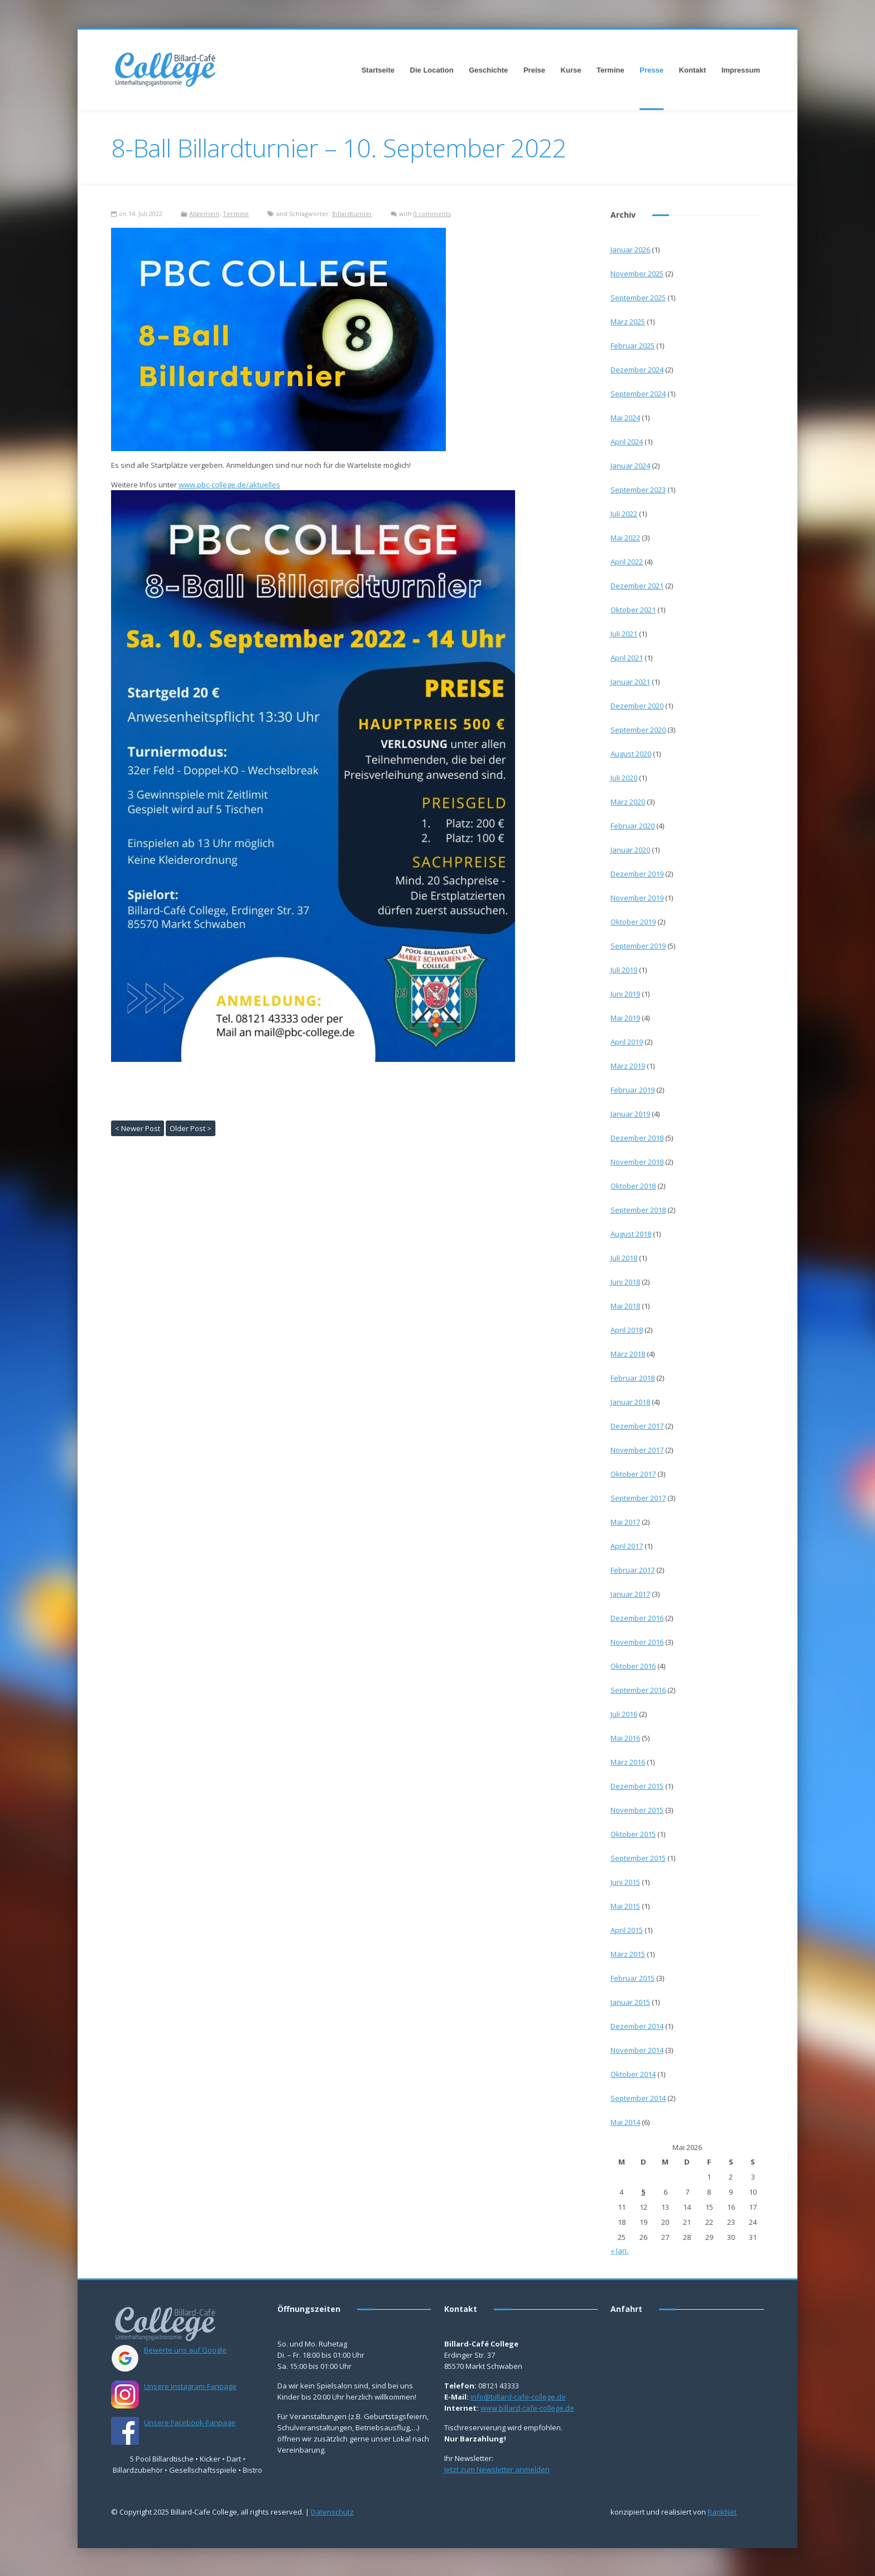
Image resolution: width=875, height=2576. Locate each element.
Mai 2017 (625, 1522)
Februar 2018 (632, 1378)
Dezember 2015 (637, 1786)
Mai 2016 (625, 1738)
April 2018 (626, 1330)
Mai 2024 (625, 418)
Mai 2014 (625, 2122)
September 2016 (638, 1690)
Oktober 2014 (633, 2074)
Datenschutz (332, 2512)
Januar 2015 (630, 2002)
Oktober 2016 (633, 1666)
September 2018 (638, 1210)
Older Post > (190, 1128)
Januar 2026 (630, 250)
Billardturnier (352, 213)
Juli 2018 (623, 1258)
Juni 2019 (625, 994)
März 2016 (627, 1762)
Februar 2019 (632, 1090)
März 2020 (627, 802)
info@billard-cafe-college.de (518, 2397)
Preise (534, 70)
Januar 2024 (630, 466)
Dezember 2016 (637, 1618)
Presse (652, 70)
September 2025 (638, 298)
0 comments (432, 213)
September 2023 (638, 490)
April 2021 (626, 658)
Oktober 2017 (633, 1474)
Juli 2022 (623, 514)
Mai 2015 (625, 1906)
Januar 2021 (630, 682)
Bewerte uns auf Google (185, 2350)
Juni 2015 (625, 1882)
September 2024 (638, 394)
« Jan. (619, 2250)
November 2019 (637, 898)
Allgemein (204, 213)
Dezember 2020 (637, 706)
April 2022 (626, 562)
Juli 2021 (623, 634)
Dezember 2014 (637, 2026)
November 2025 (637, 274)
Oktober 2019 (633, 922)
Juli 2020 (623, 778)
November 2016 (637, 1642)
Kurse (571, 70)
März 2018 (627, 1354)
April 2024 (626, 442)
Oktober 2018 (633, 1186)
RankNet (722, 2512)
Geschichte (488, 70)
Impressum (741, 70)
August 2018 (630, 1234)
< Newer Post (137, 1128)
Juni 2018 (625, 1282)
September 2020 (638, 730)
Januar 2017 (630, 1594)
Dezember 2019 (637, 874)
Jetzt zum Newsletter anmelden (497, 2469)
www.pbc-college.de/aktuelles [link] (229, 485)
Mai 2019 (625, 1018)
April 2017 (626, 1546)
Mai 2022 (625, 538)
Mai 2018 (625, 1306)
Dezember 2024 (637, 370)
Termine (610, 70)
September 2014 (638, 2098)
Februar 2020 (632, 826)
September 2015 (638, 1858)
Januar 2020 (630, 850)
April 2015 (626, 1930)
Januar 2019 (630, 1114)
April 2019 (626, 1042)
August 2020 (630, 754)
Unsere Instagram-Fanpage (190, 2386)
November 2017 (637, 1450)
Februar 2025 (632, 346)
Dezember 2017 (637, 1426)
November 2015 (637, 1810)
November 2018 (637, 1162)
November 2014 (637, 2050)
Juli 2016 (623, 1714)
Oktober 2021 (633, 610)
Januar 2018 (630, 1402)
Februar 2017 (632, 1570)
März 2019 (627, 1066)
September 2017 (638, 1498)
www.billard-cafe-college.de (527, 2408)
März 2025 (627, 322)
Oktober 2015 (633, 1834)
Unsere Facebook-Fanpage (189, 2422)
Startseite (378, 70)
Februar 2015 (632, 1978)
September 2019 (638, 946)
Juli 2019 (623, 970)
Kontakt (692, 70)
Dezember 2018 (637, 1138)
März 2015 (627, 1954)
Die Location (432, 70)
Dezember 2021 (637, 586)
